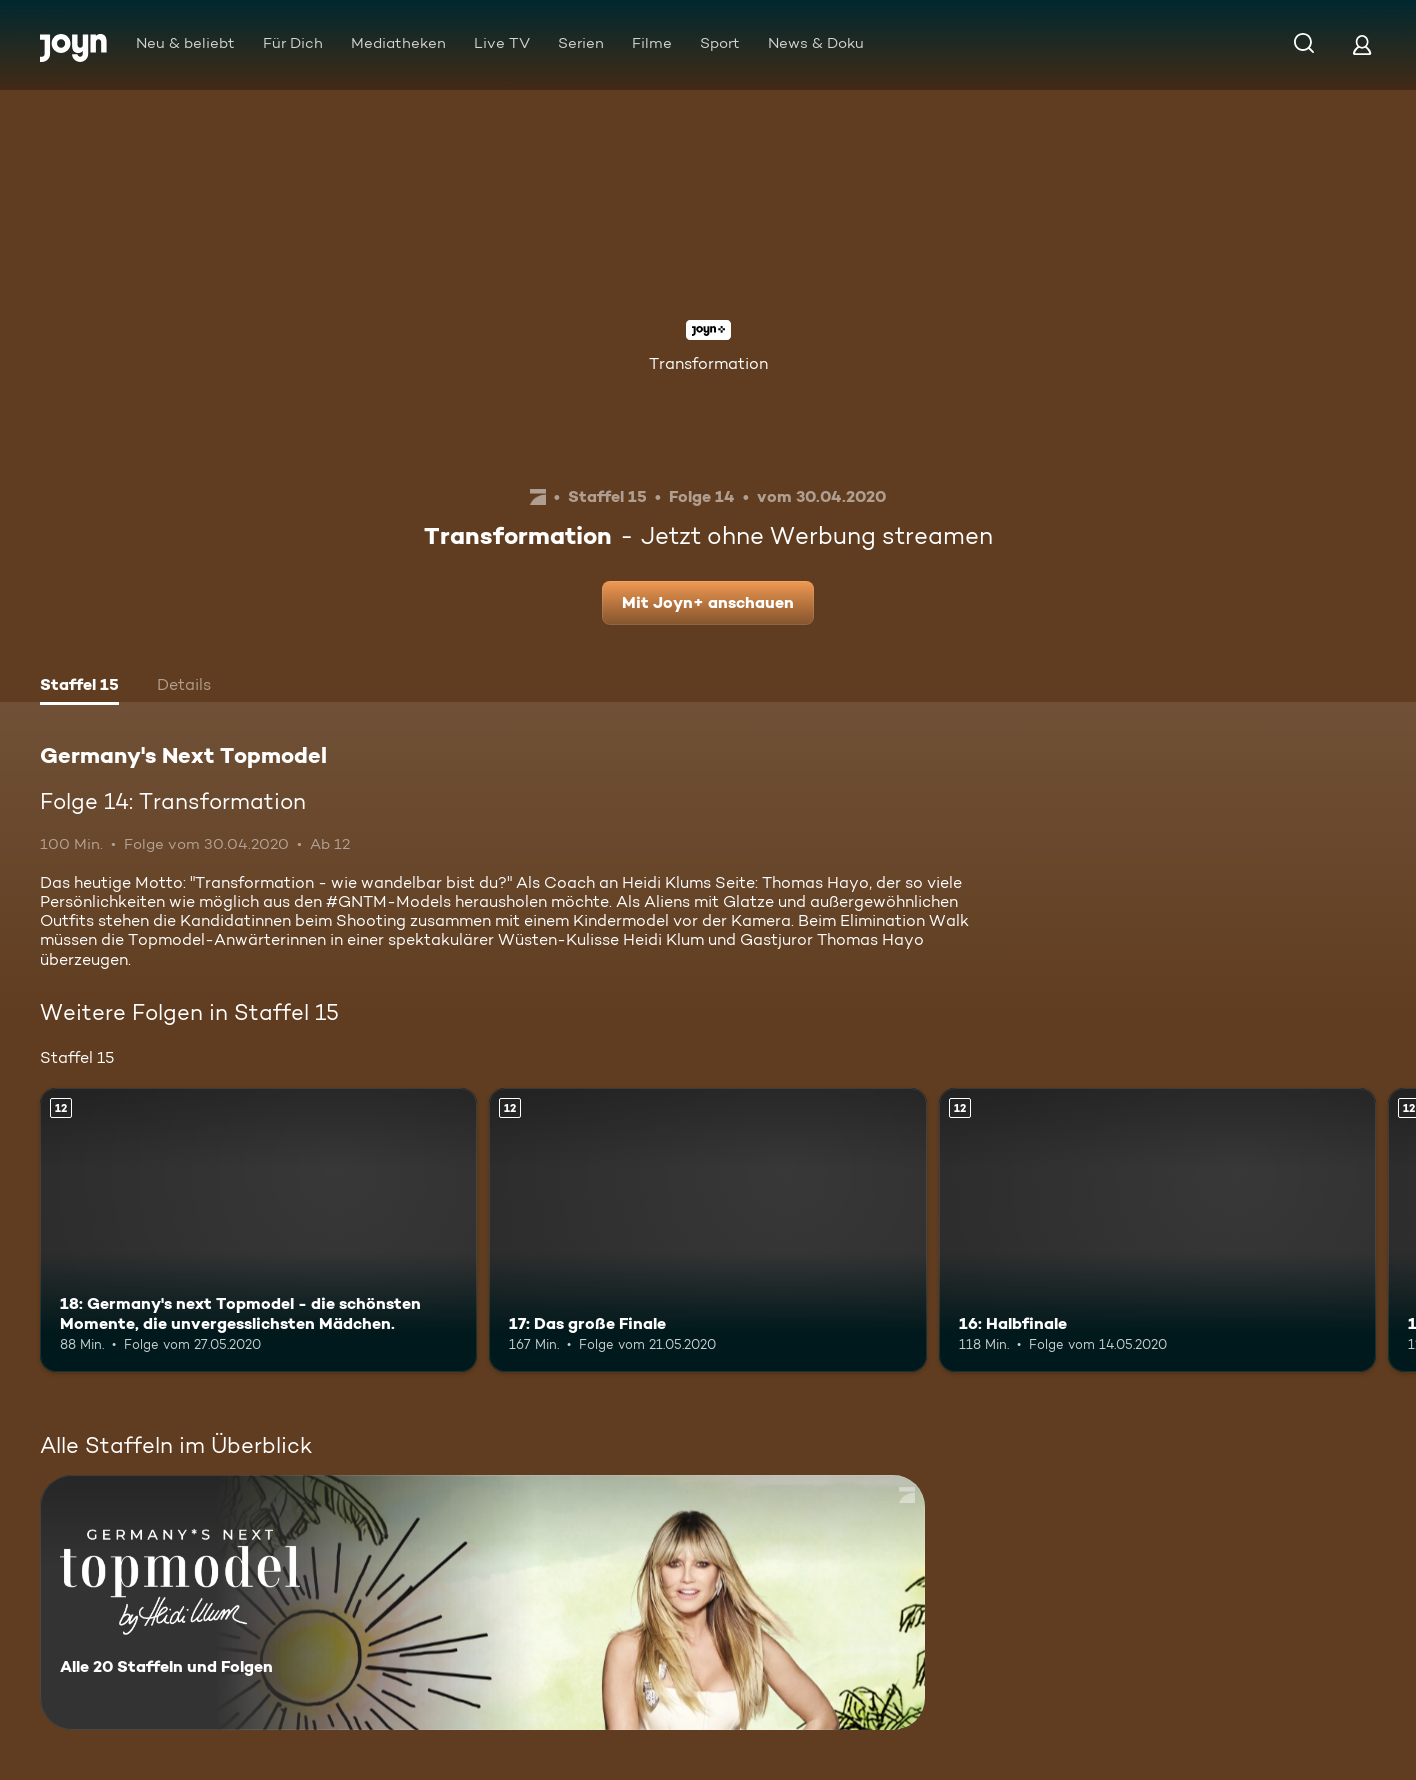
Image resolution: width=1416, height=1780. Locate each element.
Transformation (708, 363)
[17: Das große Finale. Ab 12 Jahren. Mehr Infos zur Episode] (707, 1230)
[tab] (79, 687)
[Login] (1362, 44)
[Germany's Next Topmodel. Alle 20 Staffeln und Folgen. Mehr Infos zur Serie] (482, 1602)
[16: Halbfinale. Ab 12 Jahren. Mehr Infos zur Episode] (1157, 1230)
